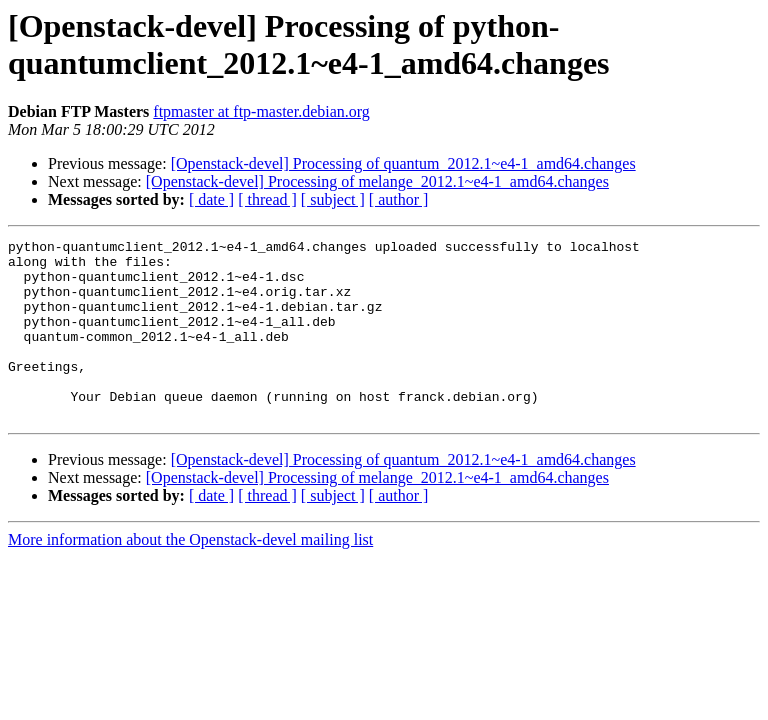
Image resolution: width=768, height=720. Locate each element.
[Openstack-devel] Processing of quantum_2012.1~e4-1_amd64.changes (403, 163)
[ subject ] (333, 199)
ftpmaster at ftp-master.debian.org (261, 111)
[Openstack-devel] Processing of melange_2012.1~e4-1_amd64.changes (377, 181)
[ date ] (211, 199)
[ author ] (399, 199)
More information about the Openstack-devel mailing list (190, 575)
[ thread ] (267, 199)
